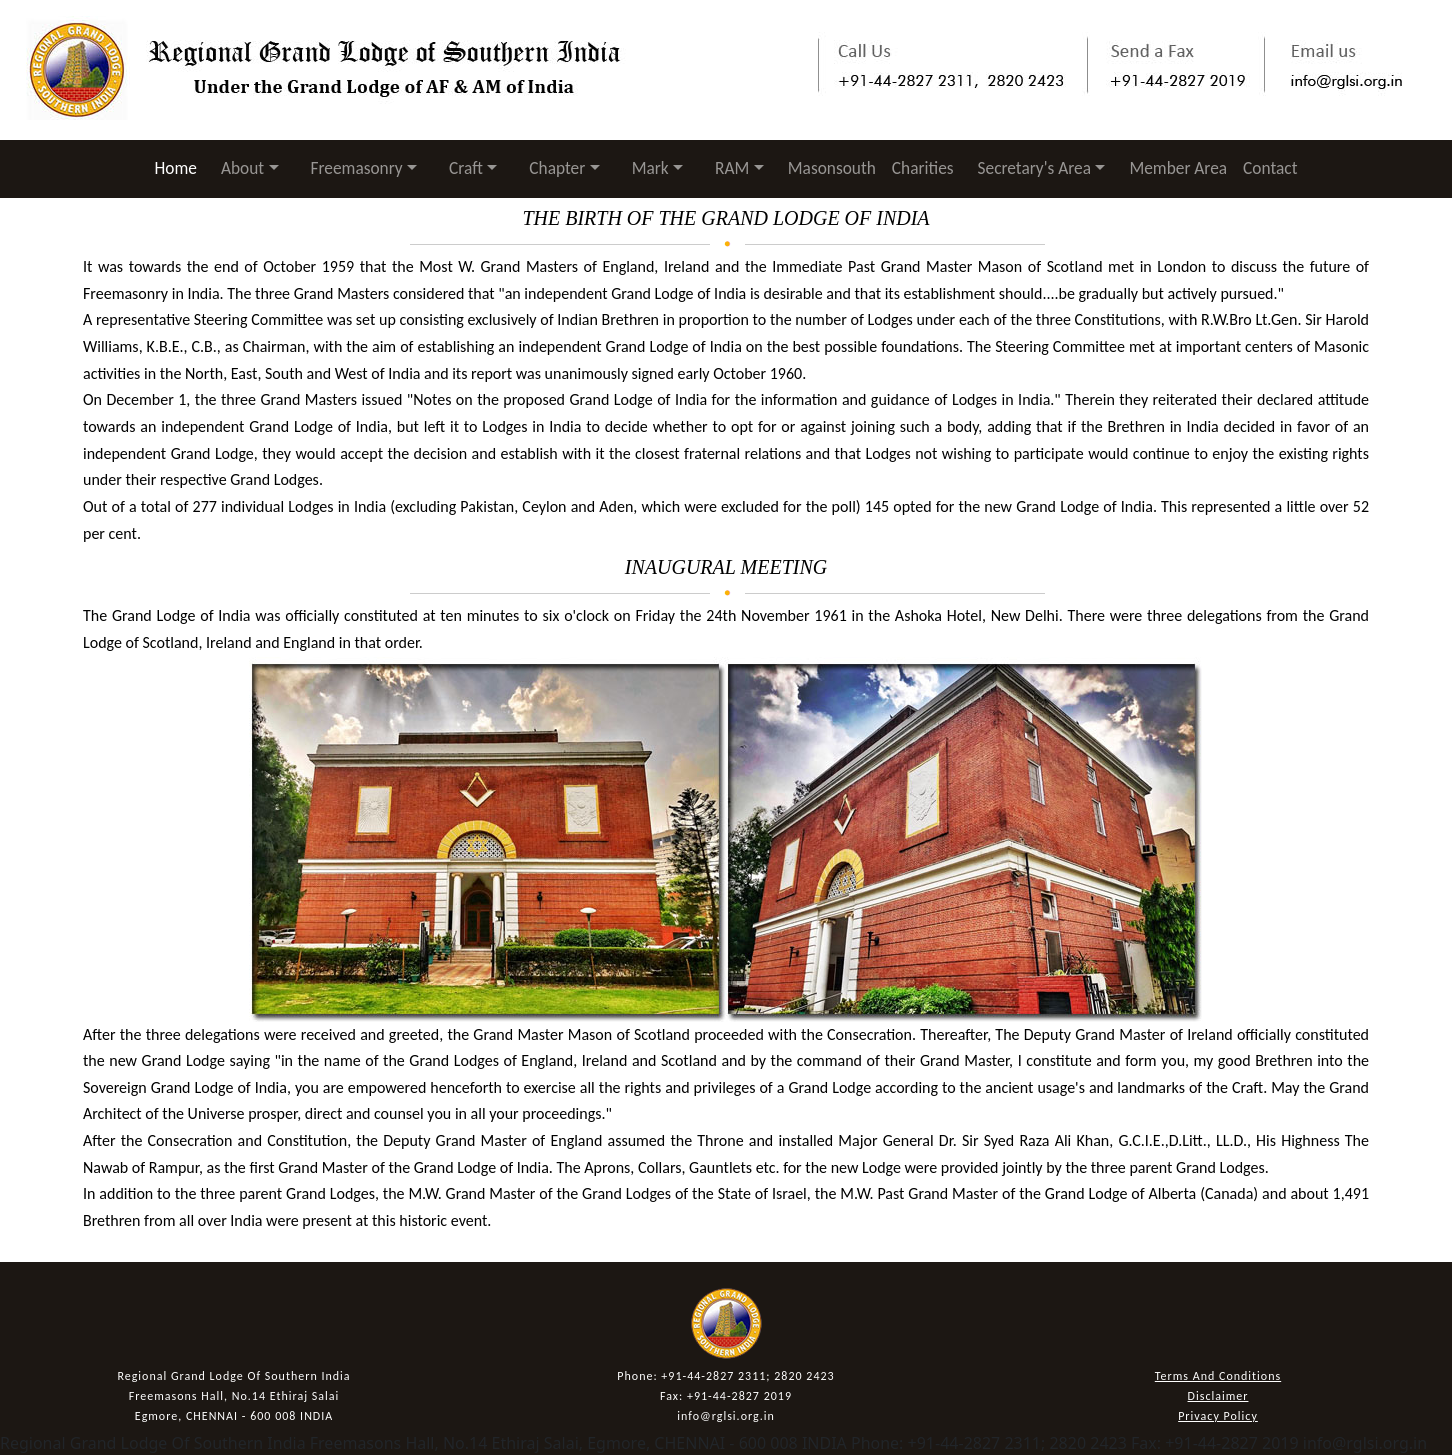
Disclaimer (1218, 1396)
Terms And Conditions (1218, 1376)
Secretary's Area (1034, 168)
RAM (732, 168)
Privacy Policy (1218, 1416)
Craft (466, 168)
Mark (650, 168)
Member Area (1178, 168)
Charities (923, 168)
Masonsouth (832, 168)
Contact (1270, 168)
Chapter (557, 168)
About (242, 168)
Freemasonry (357, 168)
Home (180, 167)
